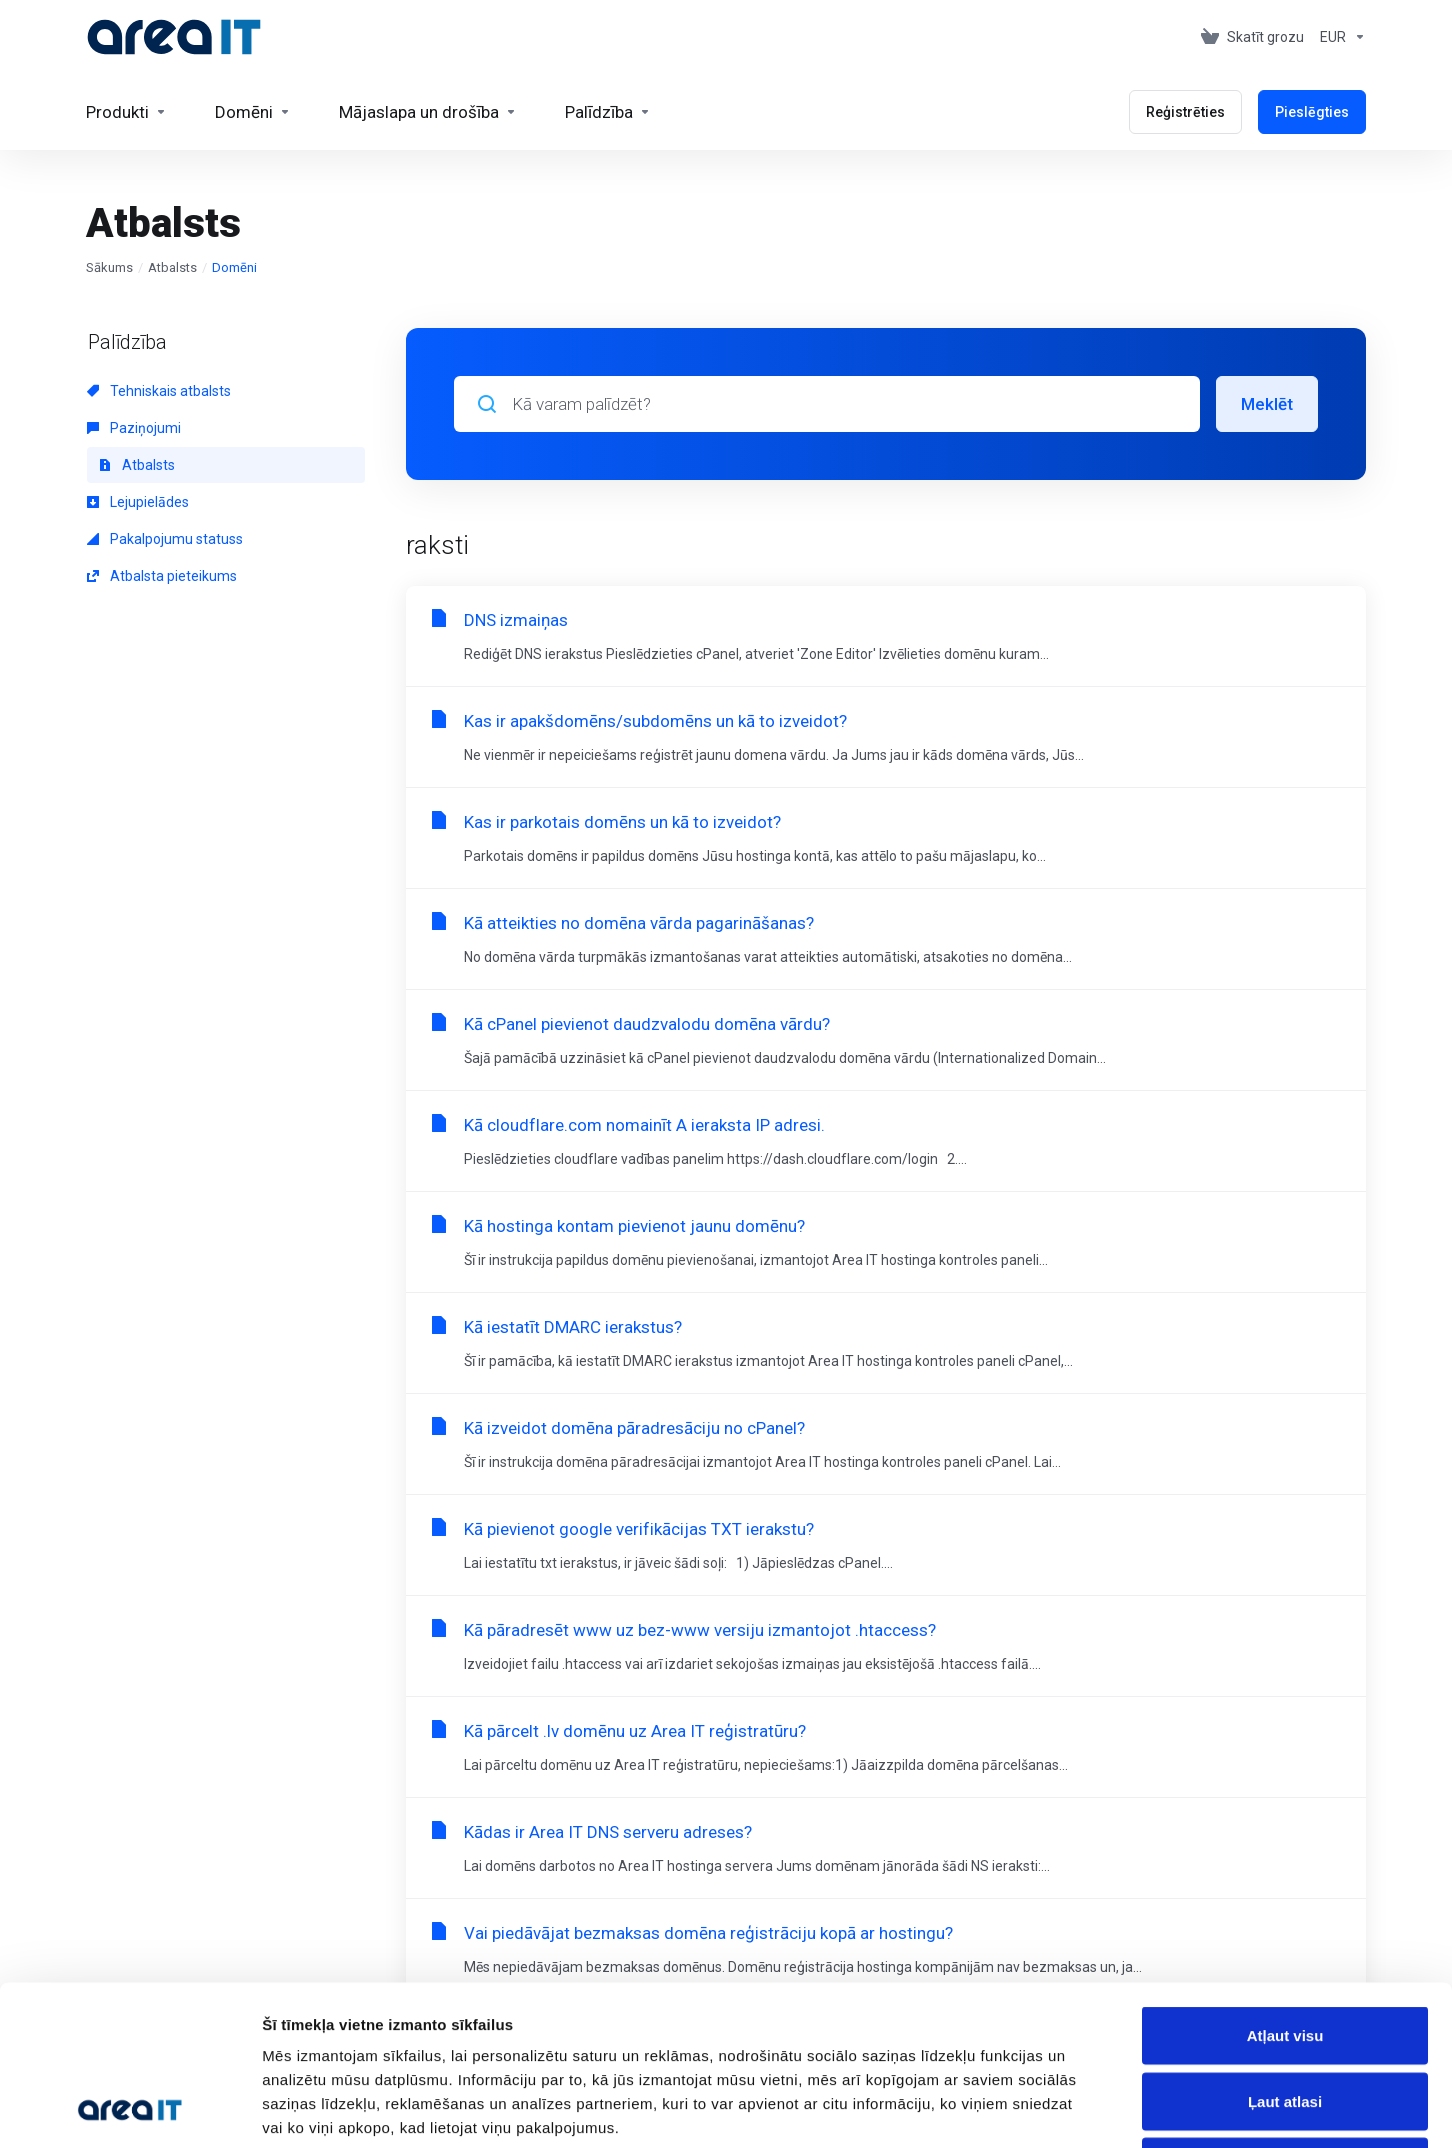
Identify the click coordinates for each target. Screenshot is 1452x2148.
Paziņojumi (134, 428)
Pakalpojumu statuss (165, 539)
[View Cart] (1252, 37)
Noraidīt (1285, 2016)
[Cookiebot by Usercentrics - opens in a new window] (129, 2109)
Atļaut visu (1285, 1885)
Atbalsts (172, 267)
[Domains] (253, 112)
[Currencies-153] (1339, 37)
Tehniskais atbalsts (159, 391)
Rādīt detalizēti (1089, 2108)
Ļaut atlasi (1285, 1951)
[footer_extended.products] (126, 112)
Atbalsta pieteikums (162, 576)
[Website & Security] (428, 112)
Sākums (109, 267)
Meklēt (1267, 404)
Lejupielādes (138, 502)
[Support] (608, 112)
